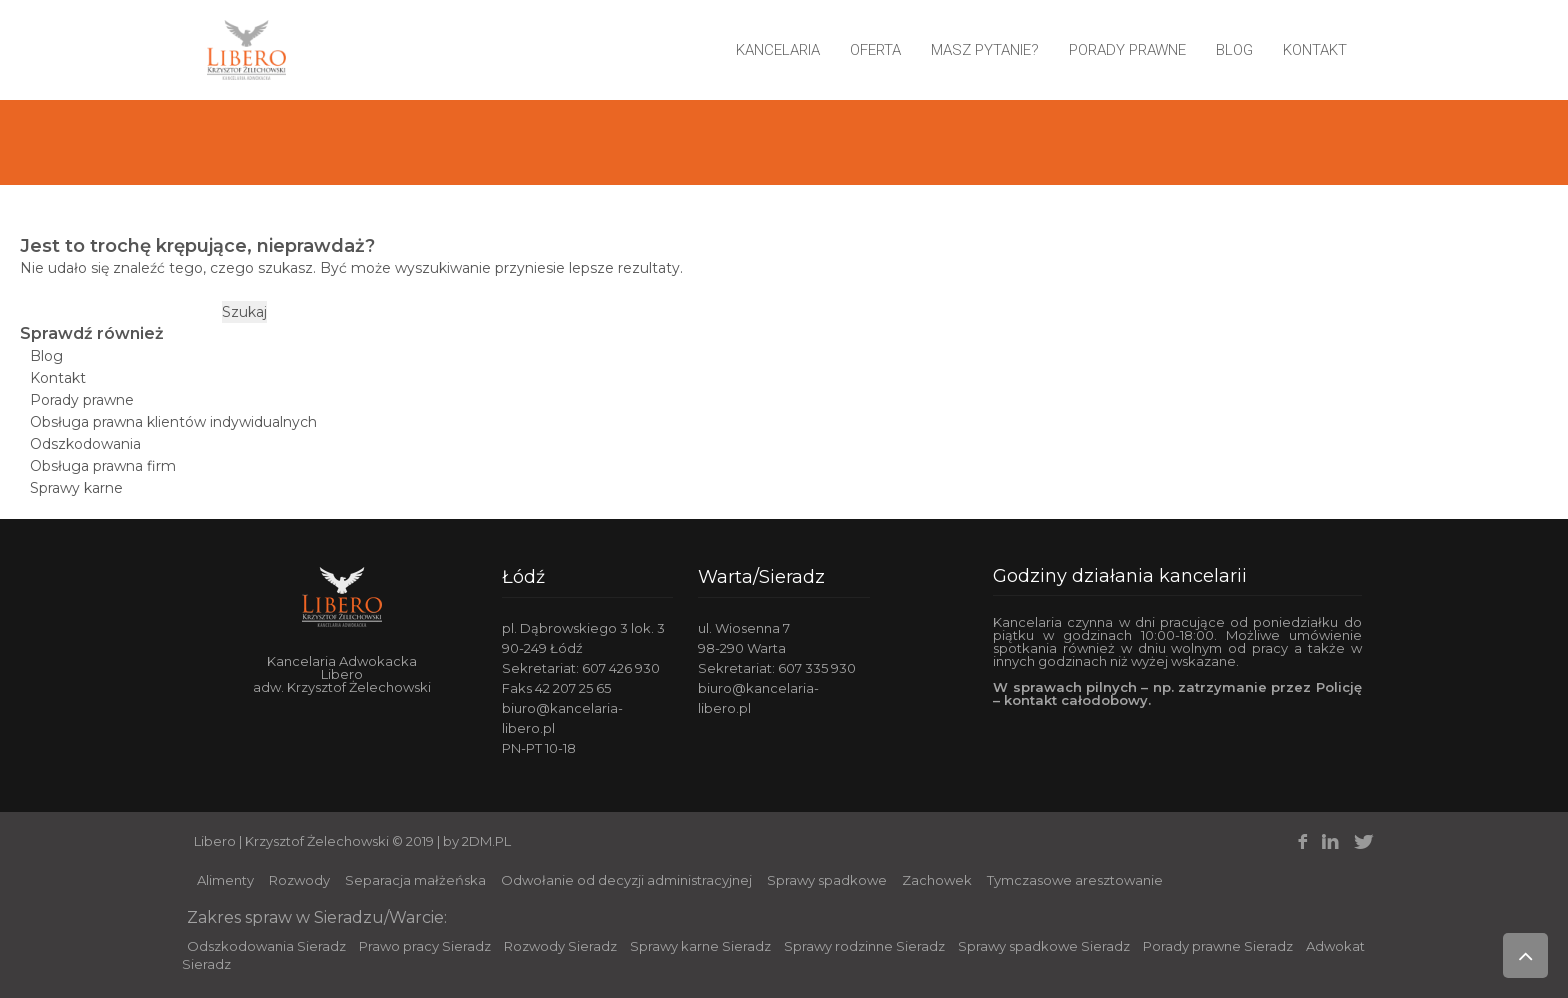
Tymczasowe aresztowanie (1075, 880)
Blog (1234, 50)
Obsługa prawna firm (103, 466)
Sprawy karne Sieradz (700, 946)
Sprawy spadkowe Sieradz (1044, 946)
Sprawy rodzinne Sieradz (864, 946)
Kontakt (1315, 50)
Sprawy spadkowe (827, 880)
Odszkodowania (85, 444)
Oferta (875, 50)
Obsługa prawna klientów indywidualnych (173, 422)
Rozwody (299, 880)
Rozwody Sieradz (560, 946)
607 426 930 (621, 668)
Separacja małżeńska (415, 880)
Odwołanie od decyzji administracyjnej (626, 880)
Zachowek (937, 880)
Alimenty (225, 880)
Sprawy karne (76, 488)
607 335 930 (817, 668)
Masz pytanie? (985, 50)
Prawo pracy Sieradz (425, 946)
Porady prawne (1127, 50)
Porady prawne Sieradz (1218, 946)
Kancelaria (778, 50)
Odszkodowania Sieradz (266, 946)
